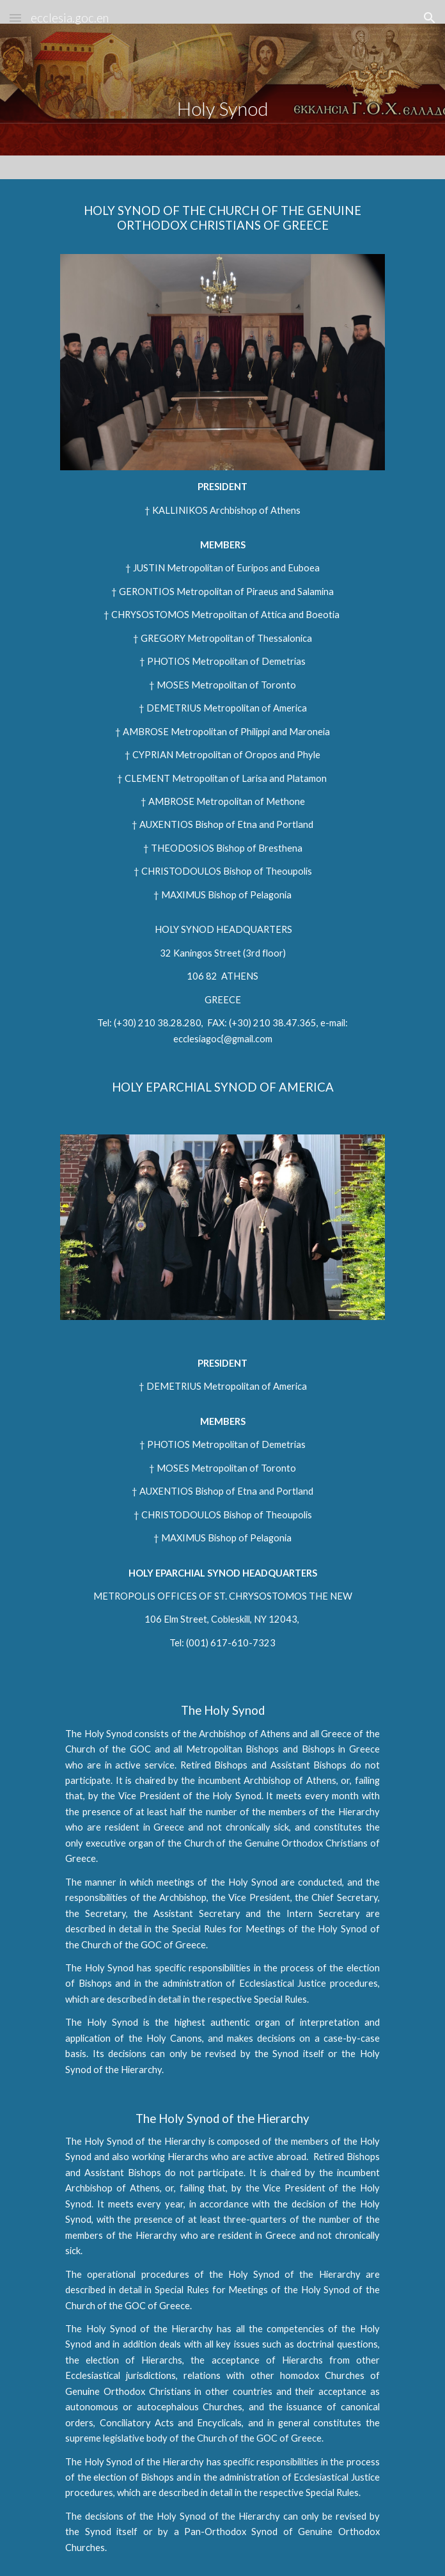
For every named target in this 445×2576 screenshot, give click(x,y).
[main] (222, 89)
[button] (15, 17)
